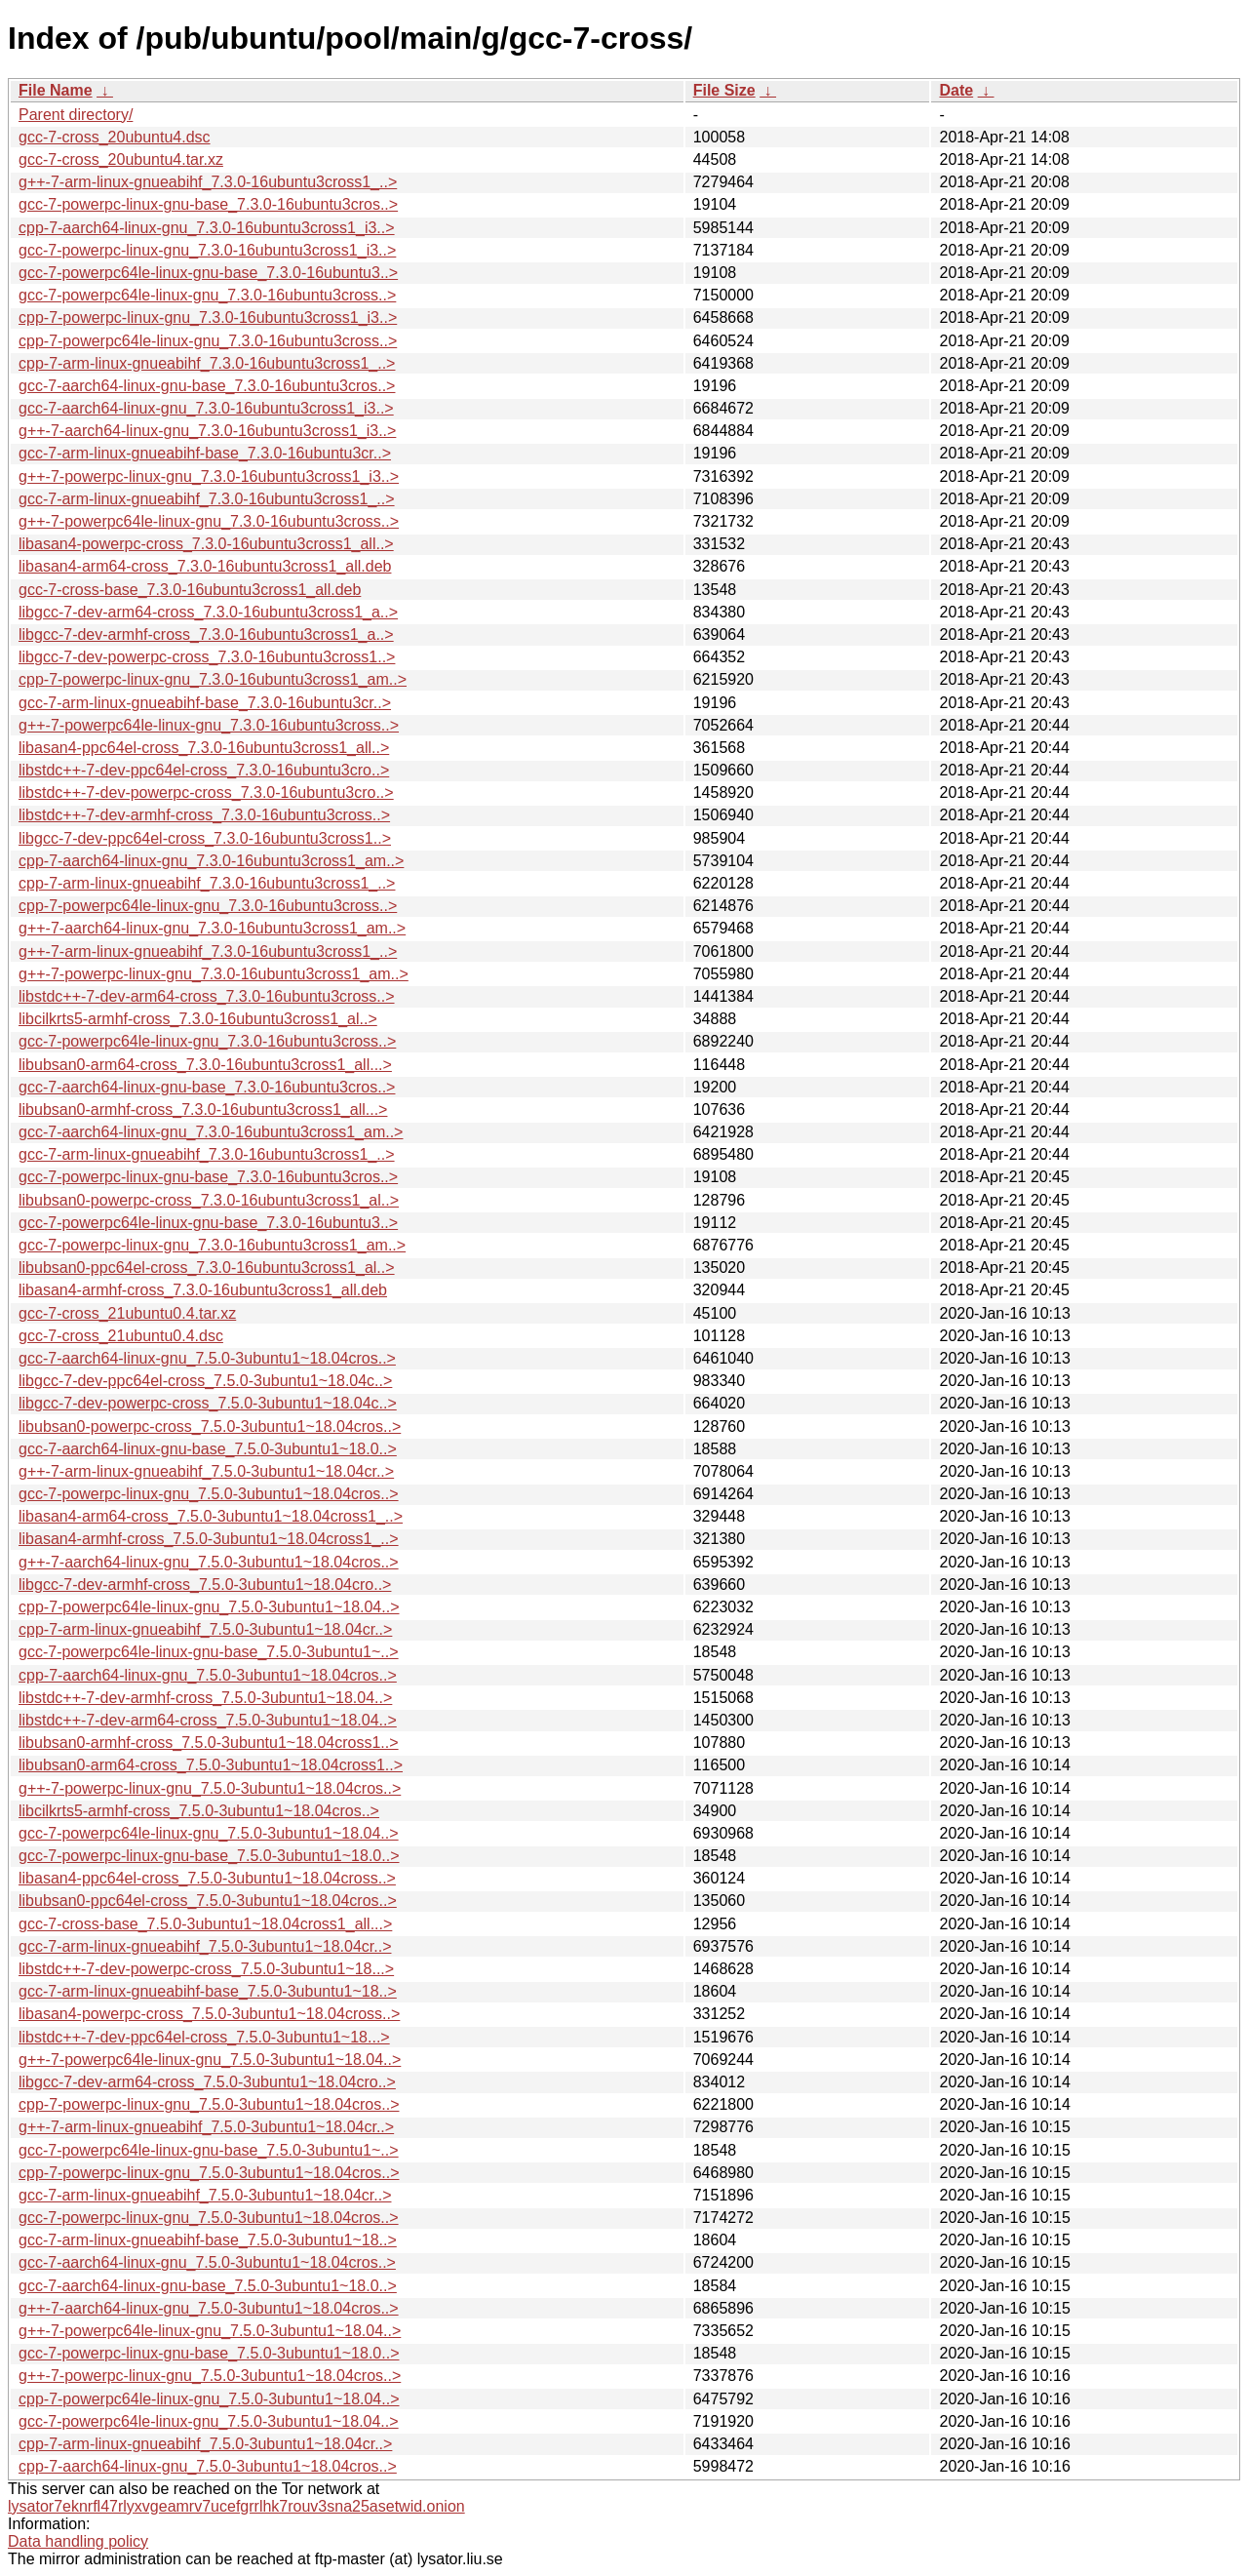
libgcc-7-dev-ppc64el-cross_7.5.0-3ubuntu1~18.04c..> (205, 1380)
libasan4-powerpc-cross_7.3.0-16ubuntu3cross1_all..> (206, 543)
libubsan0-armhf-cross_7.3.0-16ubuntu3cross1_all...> (203, 1109)
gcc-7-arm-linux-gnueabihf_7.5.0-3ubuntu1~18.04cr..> (205, 1946)
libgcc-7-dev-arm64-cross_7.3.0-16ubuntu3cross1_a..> (208, 612)
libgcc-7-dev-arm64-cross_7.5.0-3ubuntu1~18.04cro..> (207, 2082)
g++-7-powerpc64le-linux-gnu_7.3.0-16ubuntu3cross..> (209, 521)
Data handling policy (78, 2541)
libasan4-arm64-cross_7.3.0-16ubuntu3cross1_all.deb (205, 566)
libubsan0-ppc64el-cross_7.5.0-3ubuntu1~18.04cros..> (208, 1900)
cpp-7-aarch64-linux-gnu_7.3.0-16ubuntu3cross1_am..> (211, 860)
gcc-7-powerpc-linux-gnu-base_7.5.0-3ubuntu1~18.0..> (209, 1855)
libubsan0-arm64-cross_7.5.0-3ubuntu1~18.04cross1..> (211, 1765)
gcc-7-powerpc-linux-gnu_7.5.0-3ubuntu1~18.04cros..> (209, 1494)
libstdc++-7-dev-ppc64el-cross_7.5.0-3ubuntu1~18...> (204, 2037)
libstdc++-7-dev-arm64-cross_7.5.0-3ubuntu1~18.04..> (208, 1720)
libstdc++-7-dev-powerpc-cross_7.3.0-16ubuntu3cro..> (206, 792)
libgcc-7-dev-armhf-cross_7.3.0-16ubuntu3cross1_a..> (206, 634)
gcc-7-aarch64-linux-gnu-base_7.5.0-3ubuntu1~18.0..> (208, 1449)
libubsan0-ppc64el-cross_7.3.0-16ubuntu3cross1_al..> (207, 1267)
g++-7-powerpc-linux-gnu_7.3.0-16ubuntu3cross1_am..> (214, 974)
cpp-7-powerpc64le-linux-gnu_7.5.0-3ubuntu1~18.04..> (209, 1607)
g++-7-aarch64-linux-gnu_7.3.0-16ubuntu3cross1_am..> (212, 928)
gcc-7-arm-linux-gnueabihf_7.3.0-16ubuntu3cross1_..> (207, 499)
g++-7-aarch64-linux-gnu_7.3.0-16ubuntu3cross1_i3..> (207, 430)
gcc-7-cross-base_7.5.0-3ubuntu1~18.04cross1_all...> (205, 1924)
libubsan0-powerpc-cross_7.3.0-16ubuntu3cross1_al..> (209, 1200)
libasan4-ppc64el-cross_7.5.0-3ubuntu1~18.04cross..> (207, 1878)
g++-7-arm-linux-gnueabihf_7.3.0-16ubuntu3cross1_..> (208, 182)
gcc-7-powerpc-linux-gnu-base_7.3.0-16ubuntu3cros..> (208, 204)
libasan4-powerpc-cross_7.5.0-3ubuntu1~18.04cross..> (209, 2013)
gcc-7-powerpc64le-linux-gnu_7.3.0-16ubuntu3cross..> (207, 295)
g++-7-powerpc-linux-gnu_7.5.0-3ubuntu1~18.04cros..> (210, 1788)
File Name (56, 90)
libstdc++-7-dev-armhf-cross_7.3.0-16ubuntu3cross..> (204, 815)
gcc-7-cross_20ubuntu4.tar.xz (121, 159)
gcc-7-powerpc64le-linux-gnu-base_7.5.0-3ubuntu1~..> (209, 1652)
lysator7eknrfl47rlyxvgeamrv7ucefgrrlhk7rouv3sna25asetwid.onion (236, 2506)
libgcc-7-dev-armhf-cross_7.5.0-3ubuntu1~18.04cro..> (205, 1584)
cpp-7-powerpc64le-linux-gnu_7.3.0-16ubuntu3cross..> (208, 341)
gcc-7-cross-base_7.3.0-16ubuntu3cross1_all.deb (190, 589)
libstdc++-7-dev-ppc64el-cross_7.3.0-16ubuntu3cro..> (204, 770)
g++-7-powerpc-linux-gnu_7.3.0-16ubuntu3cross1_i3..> (209, 476)
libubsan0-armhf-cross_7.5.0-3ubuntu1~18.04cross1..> (209, 1742)
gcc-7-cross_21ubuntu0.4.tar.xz (127, 1313)
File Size (724, 90)
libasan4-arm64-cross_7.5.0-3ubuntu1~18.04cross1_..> (211, 1516)
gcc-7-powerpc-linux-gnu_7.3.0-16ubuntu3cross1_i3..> (207, 250)
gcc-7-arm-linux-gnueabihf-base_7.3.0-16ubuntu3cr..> (205, 453)
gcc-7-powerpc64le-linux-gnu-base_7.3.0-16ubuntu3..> (208, 272)
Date (956, 90)
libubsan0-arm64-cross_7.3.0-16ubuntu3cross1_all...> (205, 1064)
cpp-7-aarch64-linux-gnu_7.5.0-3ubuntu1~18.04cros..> (208, 1675)
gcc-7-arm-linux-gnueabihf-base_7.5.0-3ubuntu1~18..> (208, 1991)
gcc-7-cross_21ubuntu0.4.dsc (121, 1336)
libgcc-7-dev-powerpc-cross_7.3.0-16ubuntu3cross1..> (207, 657)
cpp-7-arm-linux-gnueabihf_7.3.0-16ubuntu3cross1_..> (207, 363)
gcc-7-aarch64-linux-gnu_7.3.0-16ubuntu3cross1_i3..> (206, 408)
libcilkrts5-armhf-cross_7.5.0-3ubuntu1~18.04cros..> (199, 1811)
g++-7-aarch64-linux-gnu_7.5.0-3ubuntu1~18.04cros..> (209, 1562)
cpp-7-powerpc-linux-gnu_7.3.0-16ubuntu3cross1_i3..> (208, 317)
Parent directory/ (76, 114)
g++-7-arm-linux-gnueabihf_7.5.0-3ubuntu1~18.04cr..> (206, 1471)
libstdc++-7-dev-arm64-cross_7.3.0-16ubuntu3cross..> (207, 996)
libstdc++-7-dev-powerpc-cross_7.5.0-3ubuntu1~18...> (206, 1969)
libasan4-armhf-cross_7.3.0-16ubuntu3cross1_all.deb (203, 1290)
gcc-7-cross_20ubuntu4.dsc (115, 137)
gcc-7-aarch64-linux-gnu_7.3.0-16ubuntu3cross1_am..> (211, 1132)
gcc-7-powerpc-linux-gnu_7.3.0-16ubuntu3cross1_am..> (212, 1245)
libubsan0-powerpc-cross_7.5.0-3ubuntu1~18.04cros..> (210, 1426)
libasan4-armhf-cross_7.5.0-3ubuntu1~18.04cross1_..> (209, 1538)
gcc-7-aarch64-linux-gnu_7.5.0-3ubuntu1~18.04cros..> (207, 1358)
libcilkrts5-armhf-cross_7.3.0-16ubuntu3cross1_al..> (198, 1019)
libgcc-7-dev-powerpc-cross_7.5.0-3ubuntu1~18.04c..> (208, 1403)
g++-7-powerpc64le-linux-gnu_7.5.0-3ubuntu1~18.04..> (210, 2059)
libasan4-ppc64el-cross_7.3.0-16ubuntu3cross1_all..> (204, 747)
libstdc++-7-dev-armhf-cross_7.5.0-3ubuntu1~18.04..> (205, 1697)
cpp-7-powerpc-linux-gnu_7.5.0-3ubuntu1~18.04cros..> (209, 2104)
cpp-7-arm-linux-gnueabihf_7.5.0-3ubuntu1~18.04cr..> (205, 1629)
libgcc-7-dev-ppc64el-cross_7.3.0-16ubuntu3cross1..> (205, 838)
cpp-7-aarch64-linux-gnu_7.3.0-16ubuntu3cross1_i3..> (207, 227)
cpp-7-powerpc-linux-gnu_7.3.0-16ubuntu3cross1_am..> (213, 679)
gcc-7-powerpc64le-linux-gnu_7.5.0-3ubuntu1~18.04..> (209, 1833)
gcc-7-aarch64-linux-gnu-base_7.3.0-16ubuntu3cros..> (207, 385)
